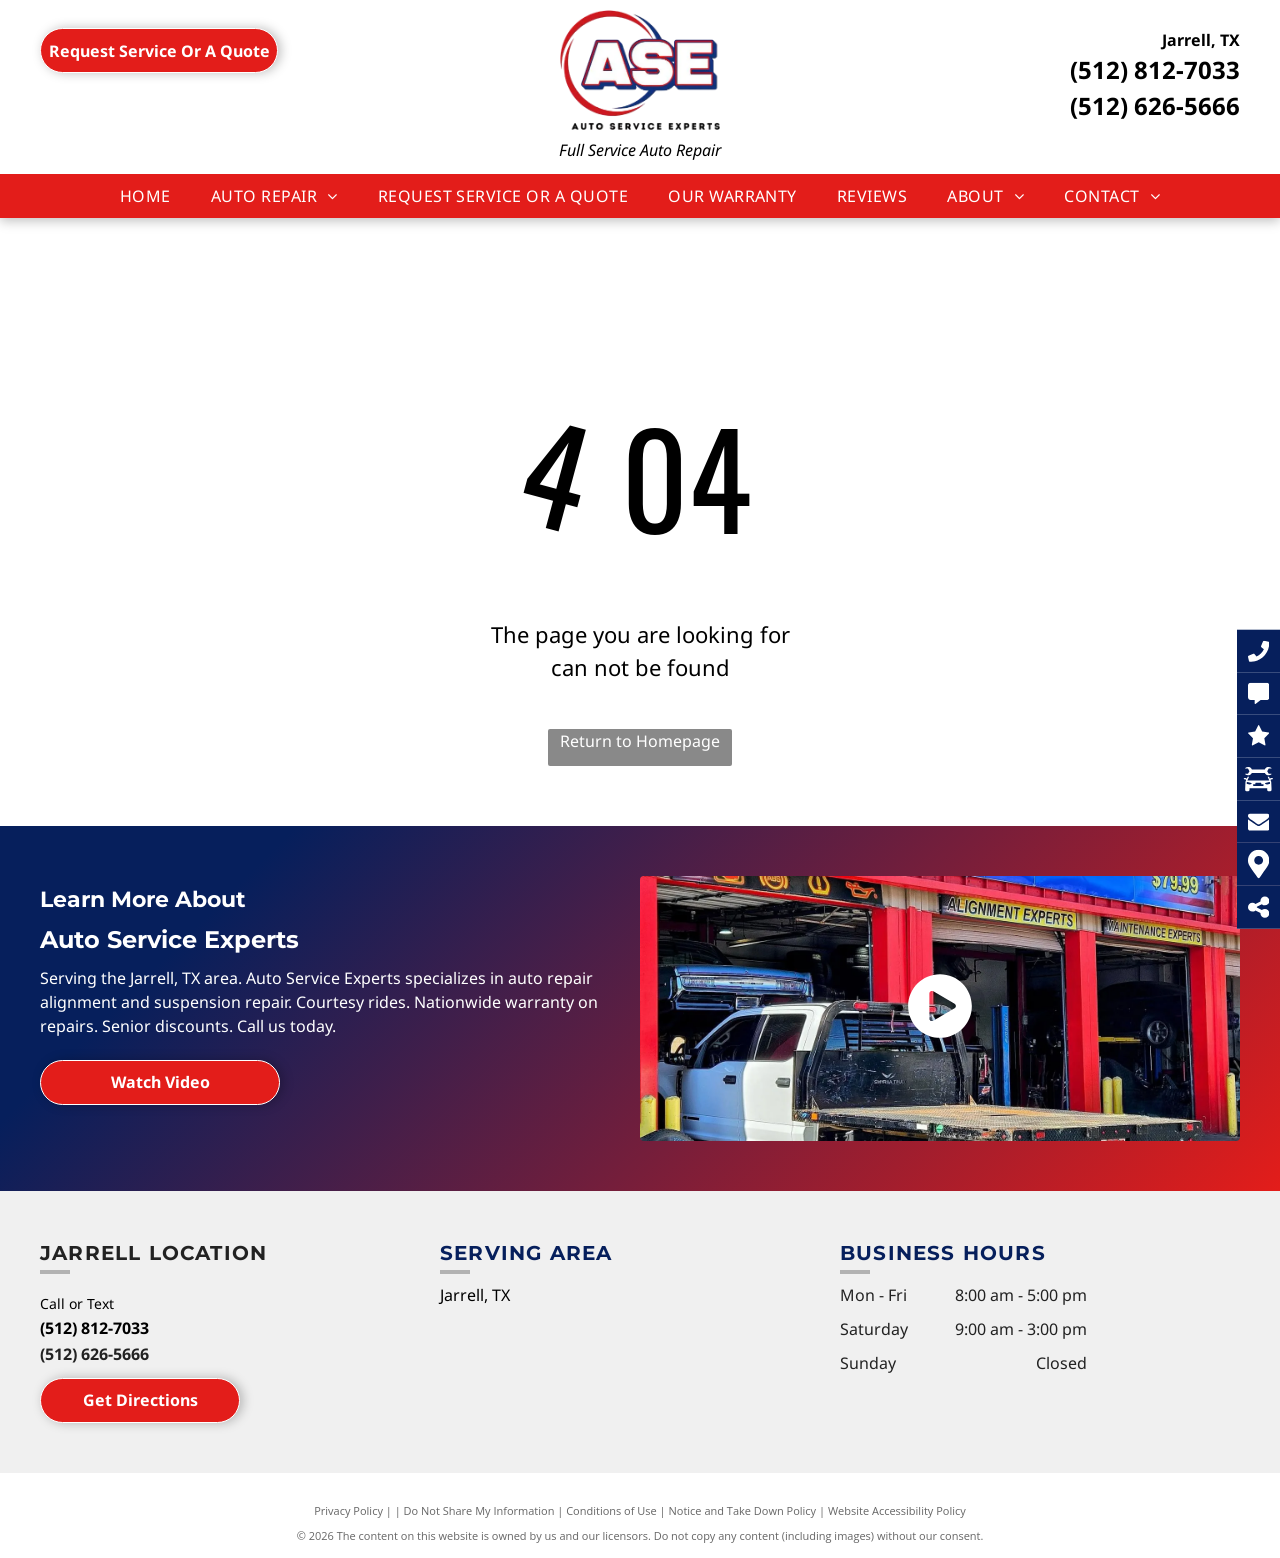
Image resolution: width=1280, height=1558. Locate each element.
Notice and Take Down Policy (743, 1510)
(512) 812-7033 (1155, 69)
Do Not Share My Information (479, 1510)
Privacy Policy (348, 1510)
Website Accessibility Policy (897, 1510)
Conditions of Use (611, 1510)
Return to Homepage (640, 741)
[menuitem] (145, 196)
